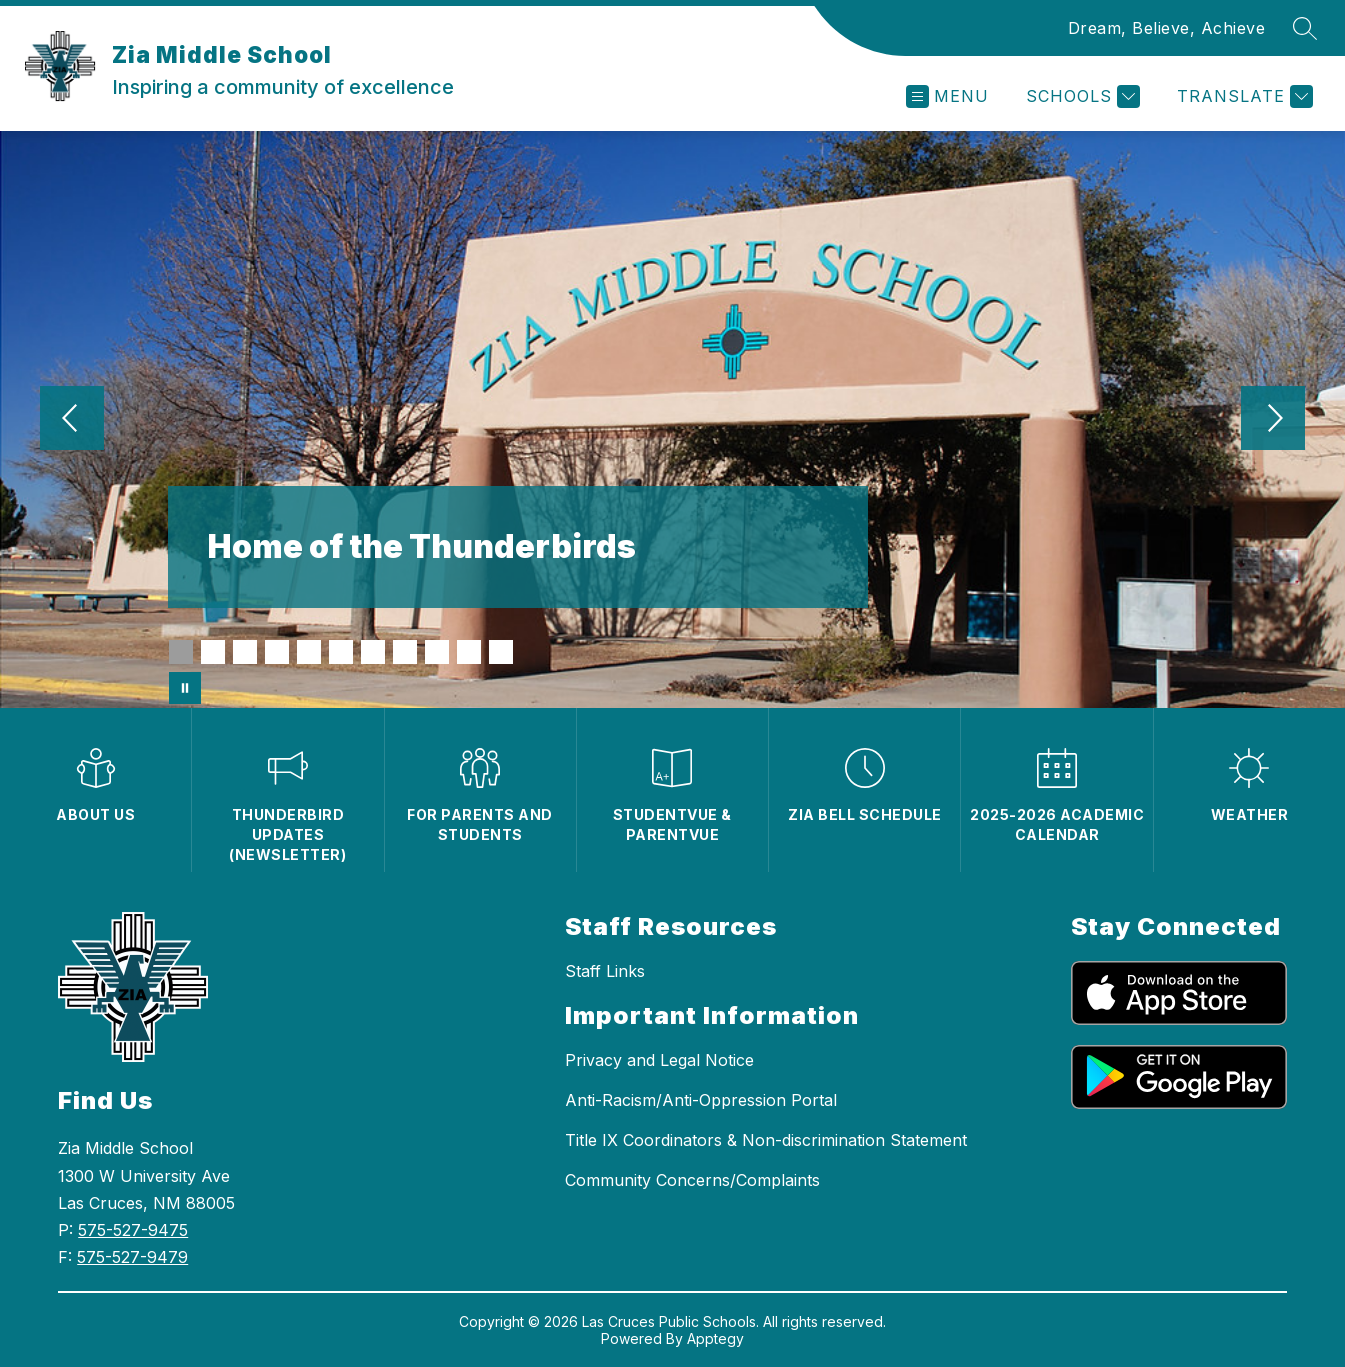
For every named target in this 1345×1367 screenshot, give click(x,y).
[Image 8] (405, 652)
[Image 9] (437, 652)
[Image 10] (469, 652)
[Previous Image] (72, 420)
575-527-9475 (133, 1230)
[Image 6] (341, 652)
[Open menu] (947, 96)
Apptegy (715, 1338)
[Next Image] (1273, 420)
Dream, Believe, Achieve (1167, 28)
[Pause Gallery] (185, 688)
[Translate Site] (1242, 96)
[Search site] (1305, 28)
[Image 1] (181, 652)
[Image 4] (277, 652)
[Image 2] (213, 652)
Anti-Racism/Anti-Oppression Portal (701, 1100)
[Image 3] (245, 652)
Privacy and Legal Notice (659, 1060)
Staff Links (605, 971)
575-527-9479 (132, 1257)
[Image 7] (373, 652)
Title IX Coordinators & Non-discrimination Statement (766, 1140)
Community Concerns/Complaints (692, 1180)
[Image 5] (309, 652)
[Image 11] (501, 652)
